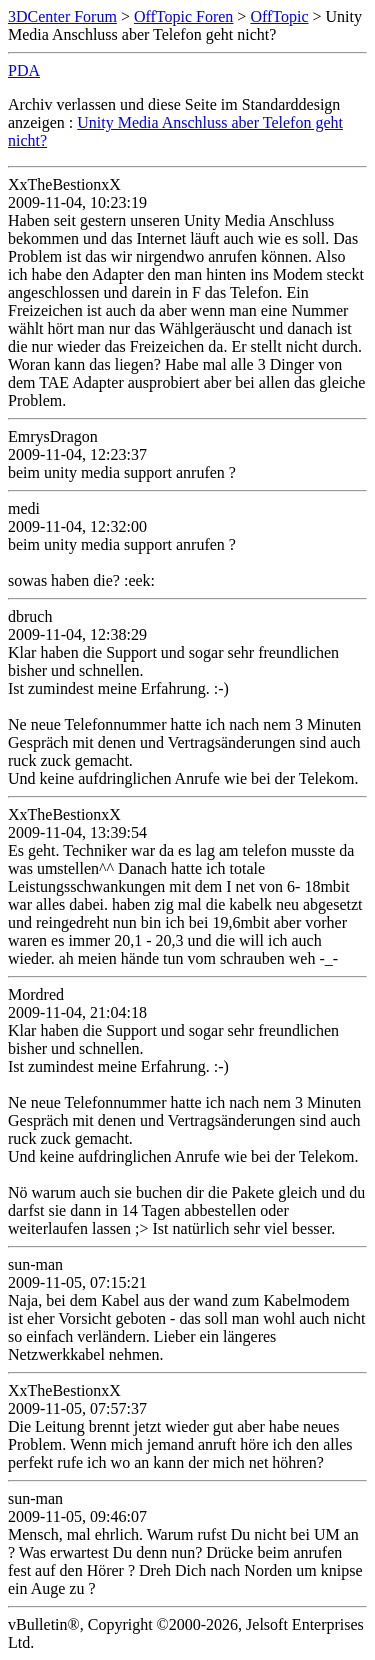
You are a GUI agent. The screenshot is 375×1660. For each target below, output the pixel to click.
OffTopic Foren (183, 16)
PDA (24, 70)
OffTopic (279, 16)
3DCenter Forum (62, 16)
